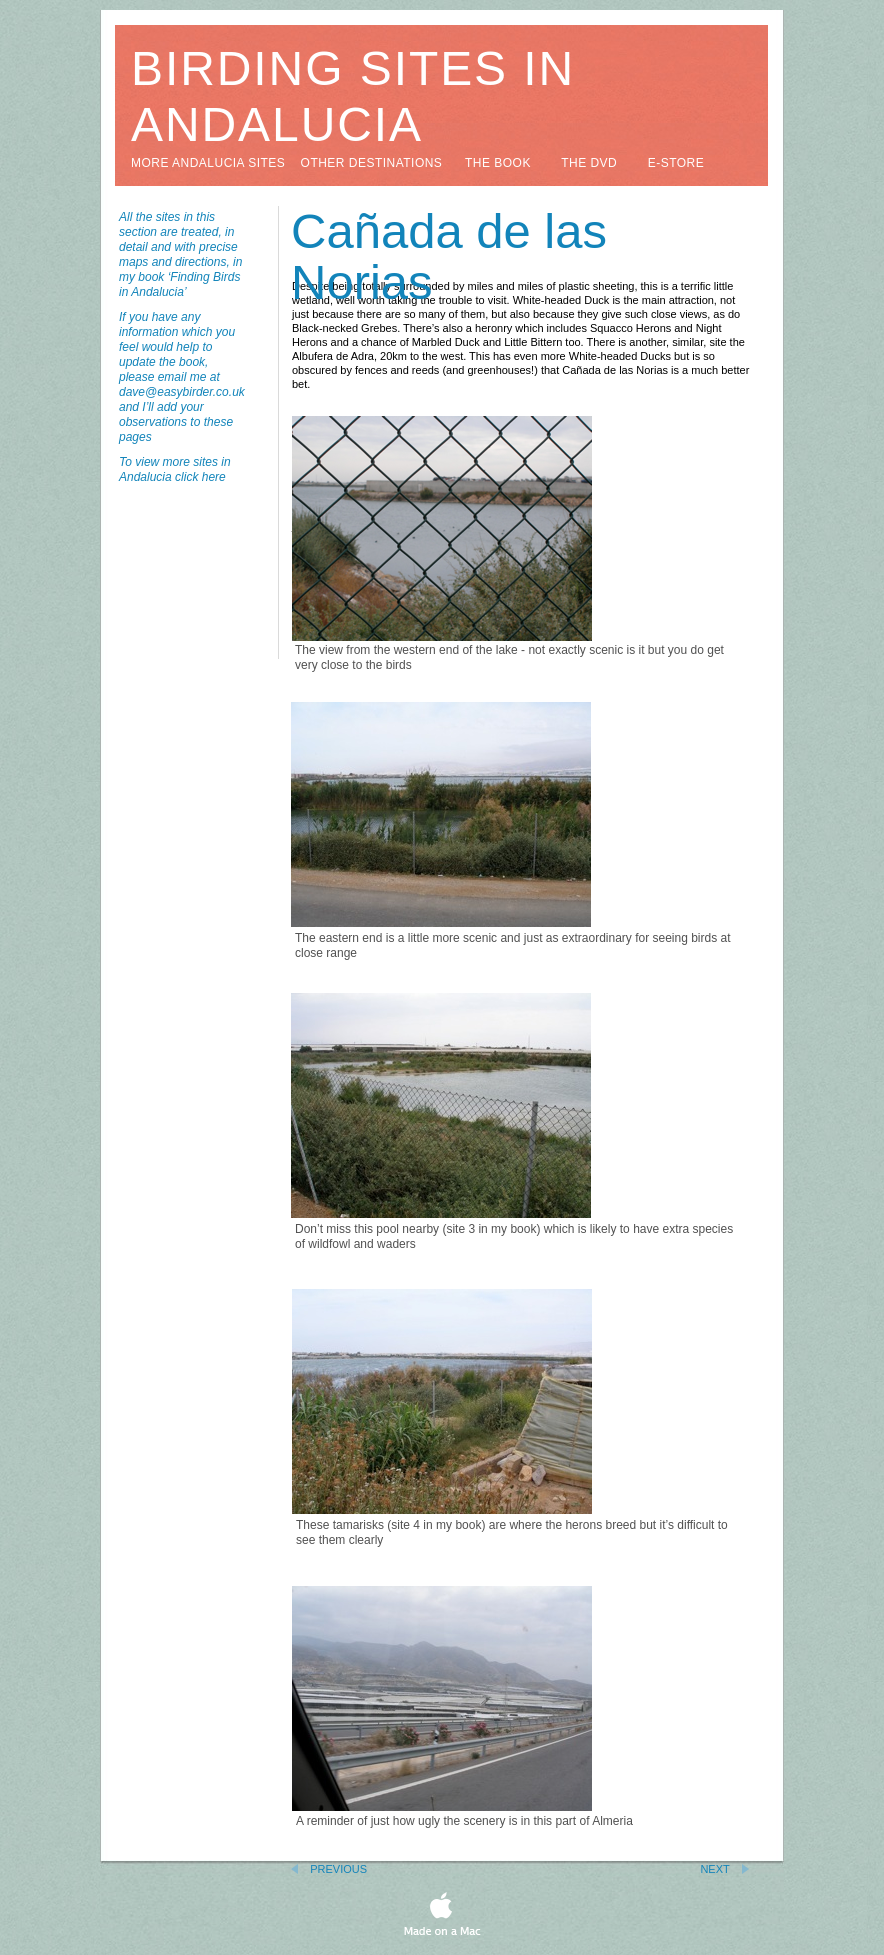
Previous (338, 1869)
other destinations (372, 163)
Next (714, 1869)
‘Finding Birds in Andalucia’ (179, 284)
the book (498, 163)
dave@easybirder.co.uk (182, 392)
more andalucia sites (208, 163)
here (214, 477)
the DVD (589, 163)
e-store (676, 163)
